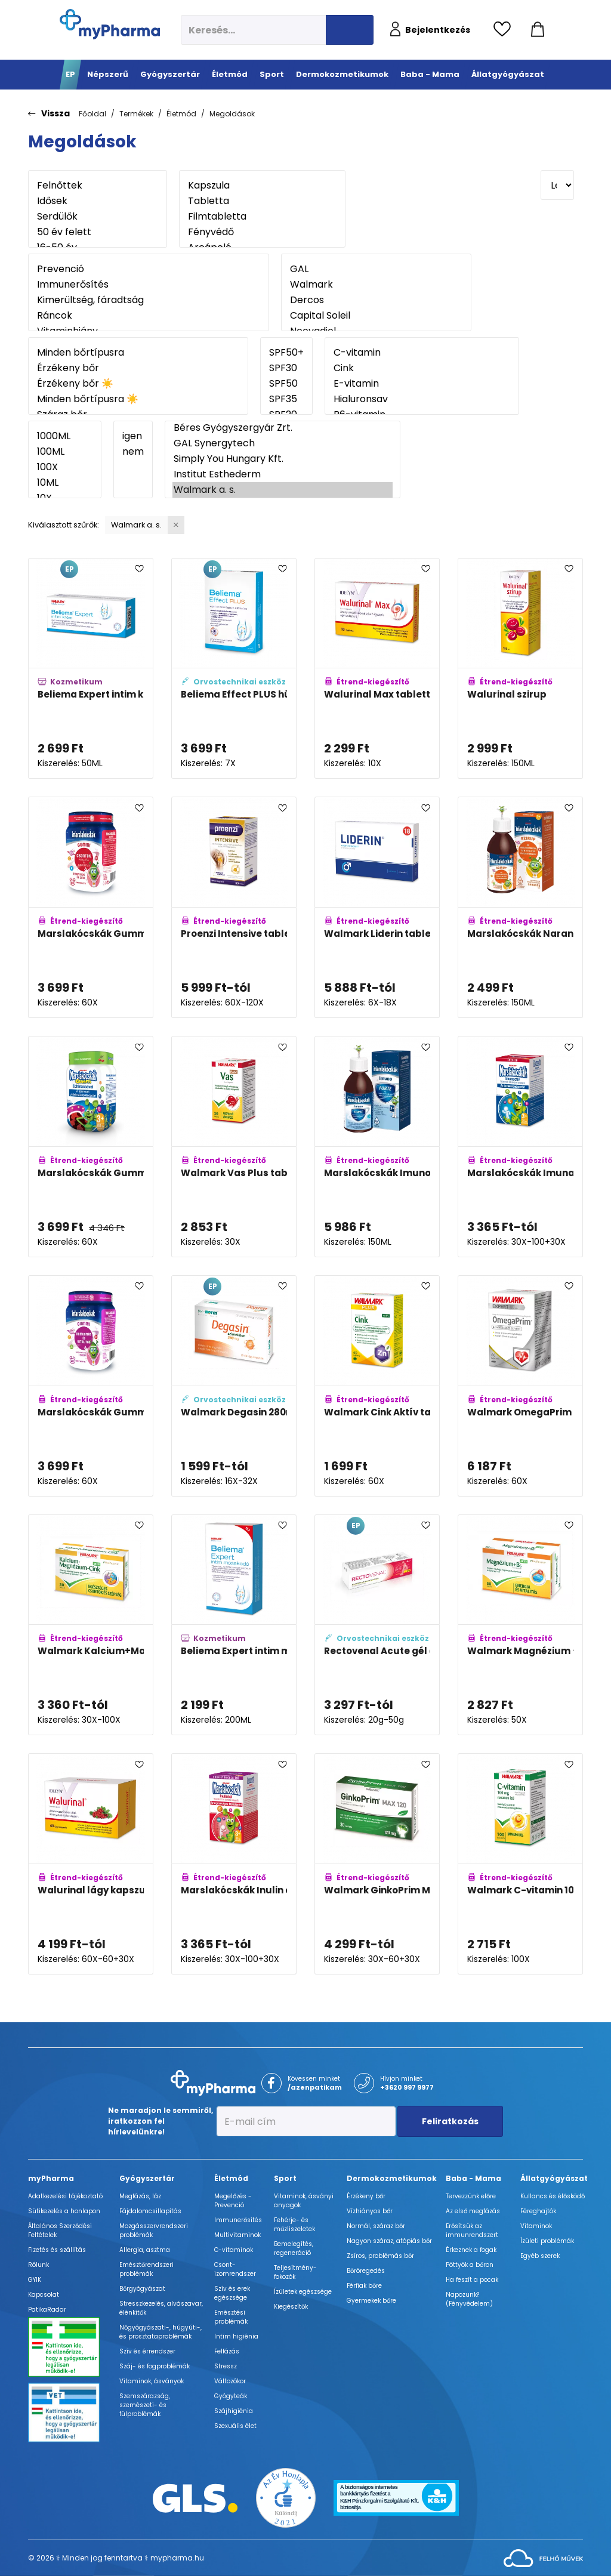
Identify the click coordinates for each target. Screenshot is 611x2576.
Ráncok (148, 315)
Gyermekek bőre (371, 2300)
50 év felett (97, 232)
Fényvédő (262, 232)
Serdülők (97, 216)
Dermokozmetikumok (392, 2178)
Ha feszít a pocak (472, 2279)
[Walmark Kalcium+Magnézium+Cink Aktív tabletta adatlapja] (90, 1625)
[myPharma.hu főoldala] (110, 24)
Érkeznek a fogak (471, 2249)
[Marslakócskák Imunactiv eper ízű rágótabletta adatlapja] (520, 1146)
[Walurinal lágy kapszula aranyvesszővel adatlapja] (90, 1864)
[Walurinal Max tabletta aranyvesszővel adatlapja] (377, 668)
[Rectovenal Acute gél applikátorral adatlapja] (377, 1625)
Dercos (376, 300)
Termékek (136, 114)
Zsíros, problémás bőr (380, 2255)
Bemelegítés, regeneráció (293, 2248)
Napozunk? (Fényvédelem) (469, 2299)
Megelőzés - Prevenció (233, 2201)
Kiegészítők (291, 2306)
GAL (376, 269)
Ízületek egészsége (303, 2291)
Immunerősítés (148, 284)
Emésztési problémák (231, 2317)
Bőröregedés (366, 2270)
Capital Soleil (376, 315)
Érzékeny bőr (138, 368)
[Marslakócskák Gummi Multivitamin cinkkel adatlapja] (90, 907)
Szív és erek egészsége (232, 2293)
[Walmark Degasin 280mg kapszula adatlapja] (234, 1386)
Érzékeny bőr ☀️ (138, 383)
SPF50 (286, 383)
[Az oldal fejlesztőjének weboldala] (543, 2558)
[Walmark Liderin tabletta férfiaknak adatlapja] (377, 907)
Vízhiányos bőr (370, 2211)
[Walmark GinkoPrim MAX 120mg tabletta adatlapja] (377, 1864)
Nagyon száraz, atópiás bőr (389, 2240)
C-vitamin (421, 352)
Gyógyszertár (147, 2178)
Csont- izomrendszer (235, 2269)
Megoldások (232, 114)
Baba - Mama (473, 2178)
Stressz (225, 2366)
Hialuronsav (421, 399)
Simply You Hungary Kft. (282, 459)
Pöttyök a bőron (469, 2264)
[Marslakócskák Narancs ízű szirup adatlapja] (520, 907)
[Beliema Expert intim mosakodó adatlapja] (234, 1625)
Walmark (376, 284)
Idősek (97, 201)
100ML (65, 451)
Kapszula (262, 185)
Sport (285, 2178)
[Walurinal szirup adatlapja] (520, 668)
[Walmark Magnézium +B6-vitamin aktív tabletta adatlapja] (520, 1625)
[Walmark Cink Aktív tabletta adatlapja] (377, 1386)
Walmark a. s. (282, 490)
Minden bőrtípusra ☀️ (138, 399)
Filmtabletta (262, 216)
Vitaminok (536, 2226)
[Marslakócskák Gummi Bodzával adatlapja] (90, 1386)
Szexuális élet (235, 2425)
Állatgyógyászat (554, 2178)
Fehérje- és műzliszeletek (294, 2224)
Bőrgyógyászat (142, 2288)
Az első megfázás (473, 2211)
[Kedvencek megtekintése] (505, 30)
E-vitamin (421, 383)
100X (65, 467)
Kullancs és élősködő (552, 2196)
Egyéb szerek (540, 2255)
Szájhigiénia (233, 2411)
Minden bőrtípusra (138, 352)
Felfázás (226, 2351)
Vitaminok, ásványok (151, 2381)
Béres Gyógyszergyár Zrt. (282, 428)
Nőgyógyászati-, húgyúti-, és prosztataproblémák (160, 2332)
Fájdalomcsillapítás (150, 2211)
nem (133, 451)
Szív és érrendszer (147, 2351)
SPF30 (286, 368)
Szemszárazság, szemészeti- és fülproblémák (144, 2405)
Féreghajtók (538, 2211)
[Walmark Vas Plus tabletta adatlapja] (234, 1146)
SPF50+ (286, 352)
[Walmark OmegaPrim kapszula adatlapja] (520, 1386)
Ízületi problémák (547, 2240)
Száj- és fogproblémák (154, 2366)
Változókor (230, 2381)
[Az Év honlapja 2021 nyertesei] (286, 2497)
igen (133, 436)
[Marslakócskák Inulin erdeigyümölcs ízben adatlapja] (234, 1864)
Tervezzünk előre (471, 2196)
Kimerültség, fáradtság (148, 300)
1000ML (65, 436)
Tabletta (262, 201)
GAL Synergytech (282, 443)
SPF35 (286, 399)
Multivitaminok (237, 2235)
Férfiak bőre (364, 2285)
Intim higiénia (236, 2336)
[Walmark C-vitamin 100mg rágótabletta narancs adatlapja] (520, 1864)
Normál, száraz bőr (376, 2226)
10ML (65, 482)
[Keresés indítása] (350, 30)
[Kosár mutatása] (537, 30)
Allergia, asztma (144, 2249)
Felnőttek (97, 185)
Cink (421, 368)
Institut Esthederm (282, 474)
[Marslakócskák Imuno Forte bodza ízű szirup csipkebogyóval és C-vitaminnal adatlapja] (377, 1146)
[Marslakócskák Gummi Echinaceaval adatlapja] (90, 1146)
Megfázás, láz (140, 2196)
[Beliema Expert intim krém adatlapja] (90, 668)
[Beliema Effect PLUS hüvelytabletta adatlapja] (234, 668)
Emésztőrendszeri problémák (146, 2269)
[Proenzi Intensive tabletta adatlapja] (234, 907)
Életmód (181, 114)
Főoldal (92, 114)
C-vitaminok (233, 2249)
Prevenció (148, 269)
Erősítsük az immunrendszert (472, 2230)
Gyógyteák (230, 2396)
